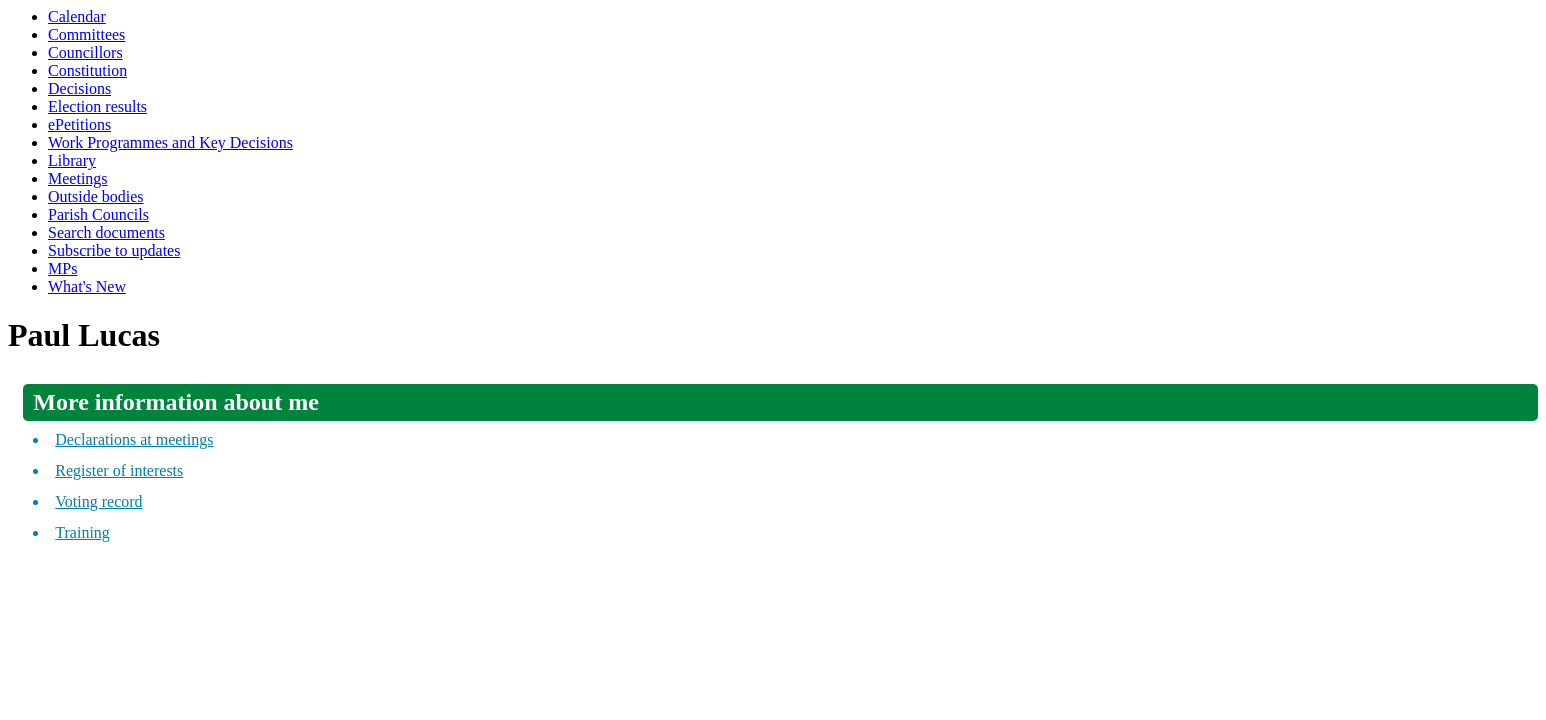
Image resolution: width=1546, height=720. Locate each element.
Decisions (79, 88)
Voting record (98, 501)
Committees (86, 34)
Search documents (106, 232)
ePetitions (79, 124)
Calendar (77, 16)
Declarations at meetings (134, 439)
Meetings (78, 178)
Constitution (87, 70)
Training (82, 532)
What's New (87, 286)
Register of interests (119, 470)
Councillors (85, 52)
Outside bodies (96, 196)
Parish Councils (98, 214)
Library (72, 160)
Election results (97, 106)
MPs (62, 268)
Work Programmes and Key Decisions (170, 142)
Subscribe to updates (114, 250)
